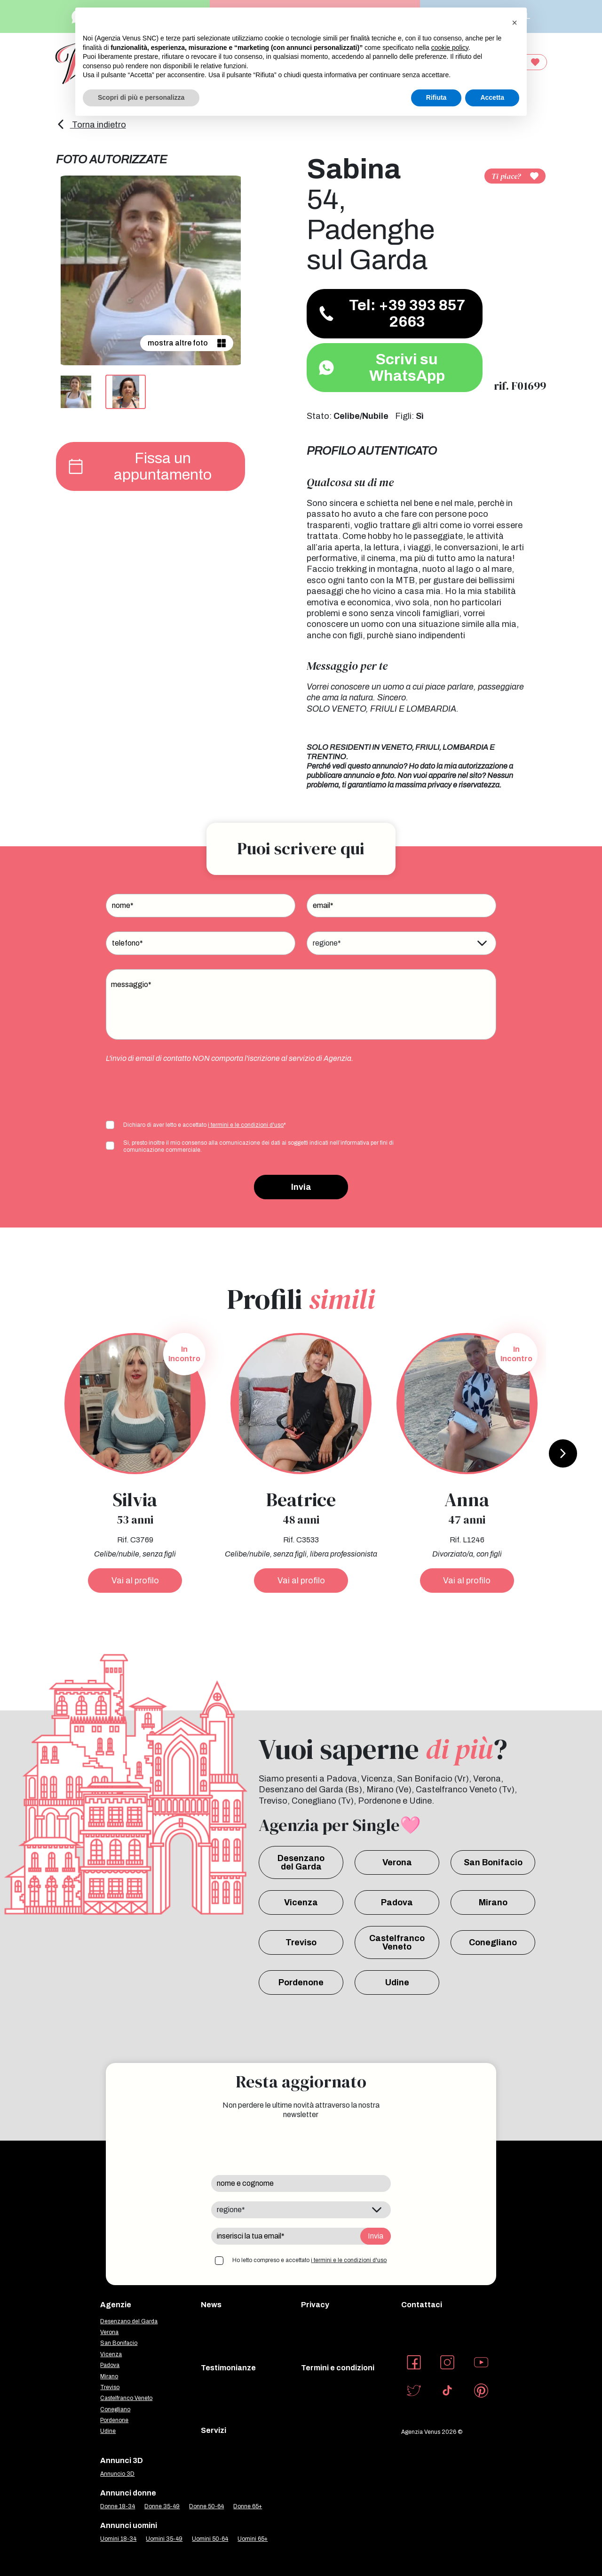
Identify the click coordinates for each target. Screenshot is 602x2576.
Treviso (301, 1942)
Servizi (213, 2430)
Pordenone (301, 1982)
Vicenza (301, 1902)
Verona (397, 1862)
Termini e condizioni (337, 2368)
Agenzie (115, 2305)
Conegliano (493, 1942)
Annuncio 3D (117, 2474)
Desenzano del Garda (301, 1862)
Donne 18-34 (117, 2506)
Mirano (493, 1902)
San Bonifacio (493, 1862)
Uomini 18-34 (118, 2539)
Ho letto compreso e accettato (309, 2260)
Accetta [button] (492, 97)
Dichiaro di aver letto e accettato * (204, 1125)
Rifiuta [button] (436, 97)
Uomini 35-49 (164, 2539)
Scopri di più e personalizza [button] (141, 97)
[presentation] (177, 1091)
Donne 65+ (247, 2506)
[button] (514, 22)
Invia (301, 1187)
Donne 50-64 (206, 2506)
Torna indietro (91, 124)
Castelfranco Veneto (397, 1942)
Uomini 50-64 (210, 2539)
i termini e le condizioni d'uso (246, 1125)
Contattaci (421, 2305)
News (211, 2305)
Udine (397, 1982)
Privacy (315, 2305)
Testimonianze (228, 2368)
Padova (397, 1902)
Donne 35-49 (162, 2506)
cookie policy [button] (449, 47)
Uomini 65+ (253, 2539)
